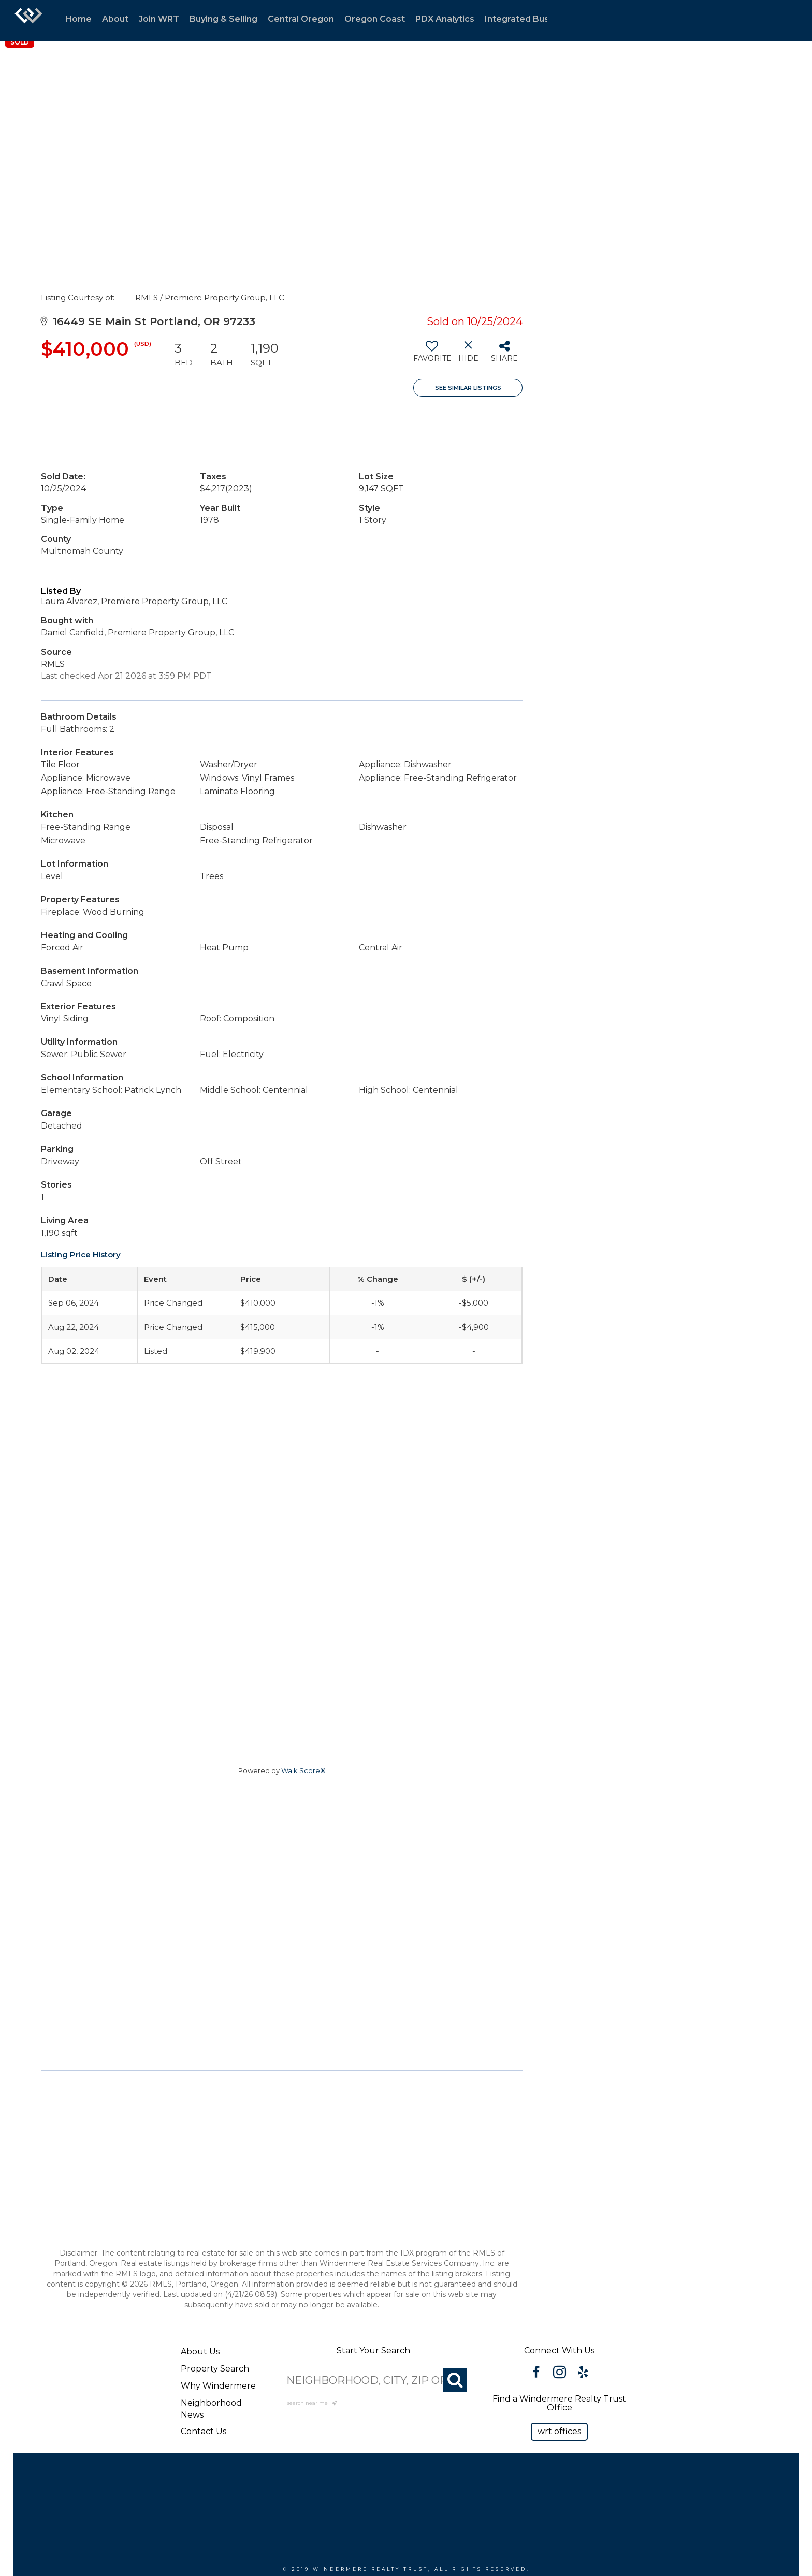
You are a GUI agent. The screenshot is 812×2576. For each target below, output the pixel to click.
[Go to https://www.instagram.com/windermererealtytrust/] (559, 2373)
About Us (200, 2352)
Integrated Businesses (533, 19)
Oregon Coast (374, 19)
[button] (559, 2432)
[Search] (455, 2380)
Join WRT (159, 19)
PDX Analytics (444, 19)
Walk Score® (303, 1770)
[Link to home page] (28, 20)
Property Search (215, 2369)
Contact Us (203, 2431)
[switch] (431, 355)
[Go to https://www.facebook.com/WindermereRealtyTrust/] (536, 2373)
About (115, 19)
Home (78, 19)
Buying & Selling (223, 19)
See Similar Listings (468, 387)
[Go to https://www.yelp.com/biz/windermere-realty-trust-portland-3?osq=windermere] (582, 2373)
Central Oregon (301, 19)
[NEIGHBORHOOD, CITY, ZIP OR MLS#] (373, 2380)
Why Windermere (218, 2386)
